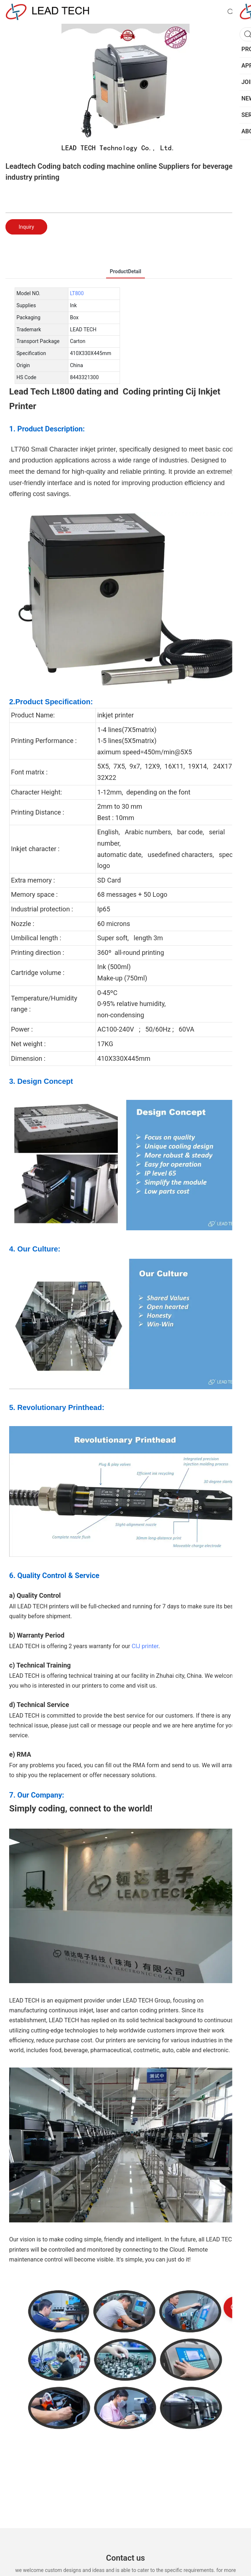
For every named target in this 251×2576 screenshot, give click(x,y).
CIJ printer (145, 1646)
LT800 (77, 293)
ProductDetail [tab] (125, 271)
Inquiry (26, 227)
